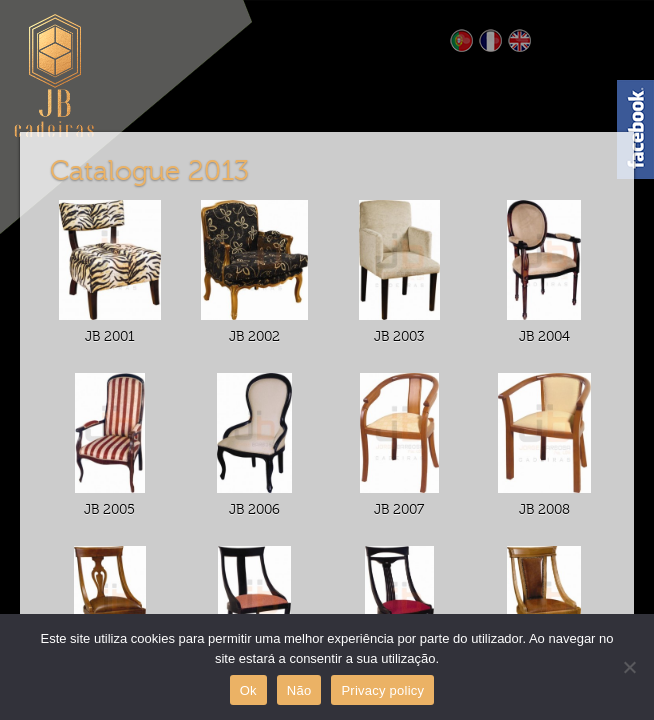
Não (299, 690)
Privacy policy (382, 690)
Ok (248, 690)
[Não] (629, 667)
